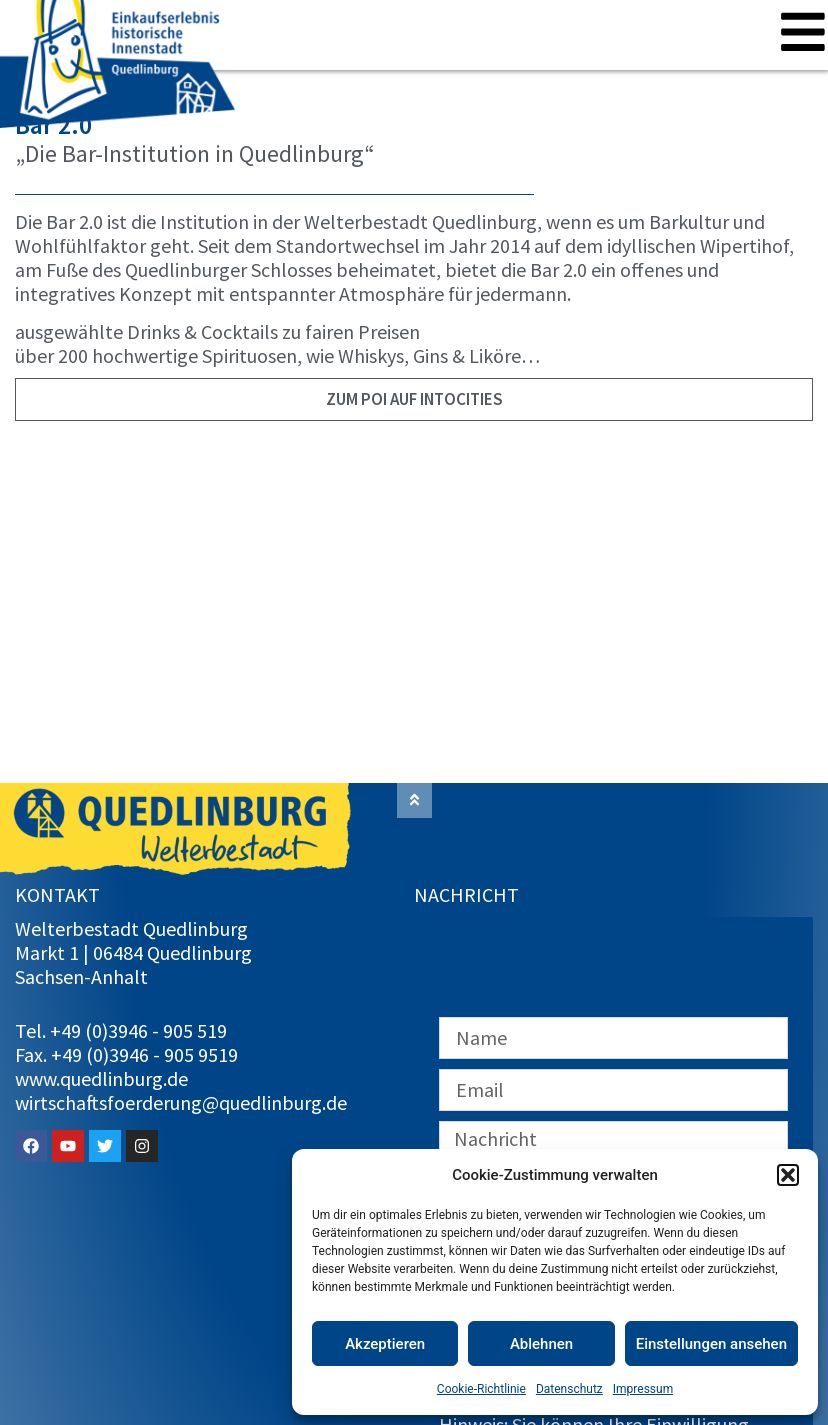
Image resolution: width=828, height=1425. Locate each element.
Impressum (643, 1389)
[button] (788, 1175)
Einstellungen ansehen (711, 1344)
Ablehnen (541, 1344)
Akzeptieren (385, 1344)
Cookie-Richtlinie (481, 1389)
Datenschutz (569, 1389)
